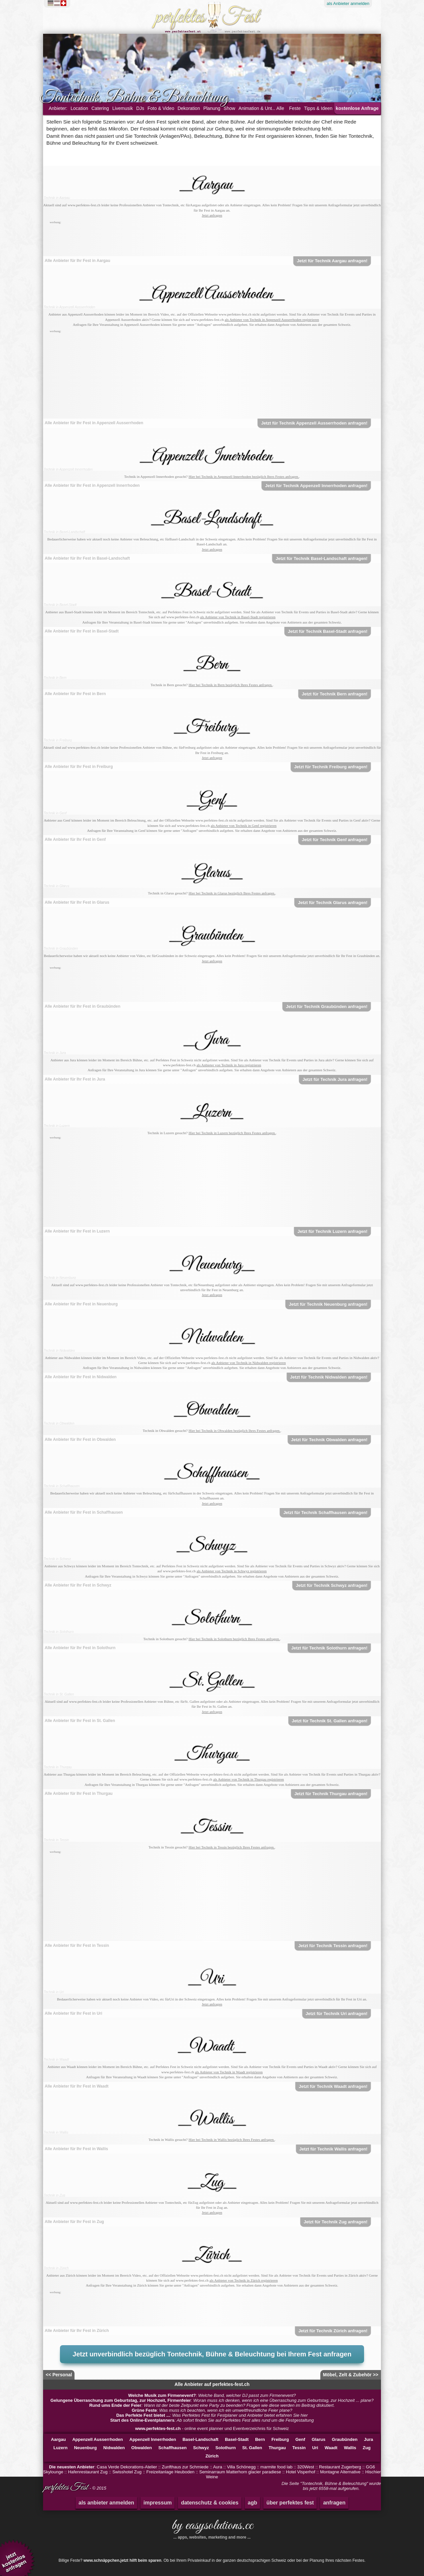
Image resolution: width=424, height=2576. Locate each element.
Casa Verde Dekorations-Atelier (127, 2466)
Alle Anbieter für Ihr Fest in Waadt (76, 2086)
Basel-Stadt (237, 2439)
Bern (260, 2439)
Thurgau (277, 2447)
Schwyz (201, 2447)
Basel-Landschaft (200, 2439)
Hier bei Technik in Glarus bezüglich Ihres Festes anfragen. (231, 893)
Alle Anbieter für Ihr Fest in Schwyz (78, 1585)
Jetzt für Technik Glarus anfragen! (332, 902)
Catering (100, 108)
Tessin (299, 2447)
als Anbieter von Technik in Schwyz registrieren (231, 1571)
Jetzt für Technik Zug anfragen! (336, 2221)
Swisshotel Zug (126, 2471)
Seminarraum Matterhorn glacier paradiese (240, 2471)
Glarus (318, 2439)
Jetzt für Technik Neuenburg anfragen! (328, 1304)
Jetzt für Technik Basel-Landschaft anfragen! (321, 558)
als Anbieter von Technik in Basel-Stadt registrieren (238, 617)
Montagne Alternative (340, 2471)
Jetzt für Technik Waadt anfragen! (333, 2086)
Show (229, 108)
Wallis (350, 2447)
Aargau (58, 2439)
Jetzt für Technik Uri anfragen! (337, 2013)
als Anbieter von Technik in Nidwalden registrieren (248, 1363)
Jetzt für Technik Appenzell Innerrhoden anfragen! (316, 485)
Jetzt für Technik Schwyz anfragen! (331, 1585)
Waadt (331, 2447)
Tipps (318, 108)
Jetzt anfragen (212, 215)
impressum (157, 2502)
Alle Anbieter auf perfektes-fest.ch (212, 2384)
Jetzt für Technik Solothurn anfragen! (329, 1647)
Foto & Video (160, 108)
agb (252, 2502)
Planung (211, 108)
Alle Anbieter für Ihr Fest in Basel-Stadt (82, 631)
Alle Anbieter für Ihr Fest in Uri (73, 2013)
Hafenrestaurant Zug (87, 2471)
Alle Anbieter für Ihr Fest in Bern (75, 693)
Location (79, 108)
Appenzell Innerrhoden (153, 2439)
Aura (217, 2466)
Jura (368, 2439)
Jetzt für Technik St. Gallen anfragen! (330, 1720)
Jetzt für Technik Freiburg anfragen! (331, 766)
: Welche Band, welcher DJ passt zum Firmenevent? (212, 2395)
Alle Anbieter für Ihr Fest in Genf (75, 839)
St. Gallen (252, 2447)
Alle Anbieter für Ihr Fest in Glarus (77, 902)
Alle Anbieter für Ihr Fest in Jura (75, 1079)
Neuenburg (85, 2447)
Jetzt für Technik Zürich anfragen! (333, 2330)
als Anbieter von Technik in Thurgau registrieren (248, 1779)
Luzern (60, 2447)
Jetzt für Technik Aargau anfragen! (332, 260)
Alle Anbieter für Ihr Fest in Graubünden (82, 1006)
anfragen (334, 2502)
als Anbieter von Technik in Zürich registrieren (243, 2280)
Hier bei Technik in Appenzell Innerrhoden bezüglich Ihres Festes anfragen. (243, 477)
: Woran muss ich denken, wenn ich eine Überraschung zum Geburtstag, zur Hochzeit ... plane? (211, 2400)
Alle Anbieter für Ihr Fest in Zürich (77, 2330)
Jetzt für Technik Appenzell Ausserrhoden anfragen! (314, 423)
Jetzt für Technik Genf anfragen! (334, 839)
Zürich (212, 2455)
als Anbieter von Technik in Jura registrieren (228, 1065)
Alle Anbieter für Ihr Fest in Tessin (77, 1945)
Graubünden (344, 2439)
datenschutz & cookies (209, 2502)
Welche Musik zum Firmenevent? (162, 2395)
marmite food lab (276, 2466)
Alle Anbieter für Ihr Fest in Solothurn (80, 1647)
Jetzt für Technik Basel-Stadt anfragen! (327, 631)
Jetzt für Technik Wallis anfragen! (333, 2149)
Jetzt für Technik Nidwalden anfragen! (329, 1377)
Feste (295, 108)
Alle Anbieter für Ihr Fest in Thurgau (79, 1793)
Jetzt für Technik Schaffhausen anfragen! (325, 1512)
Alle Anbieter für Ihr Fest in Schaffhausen (84, 1512)
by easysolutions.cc (212, 2528)
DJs (140, 108)
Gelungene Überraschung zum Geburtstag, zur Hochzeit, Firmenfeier (120, 2400)
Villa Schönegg (241, 2466)
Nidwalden (114, 2447)
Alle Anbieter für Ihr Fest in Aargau (77, 260)
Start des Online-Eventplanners (142, 2420)
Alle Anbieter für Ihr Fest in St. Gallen (80, 1720)
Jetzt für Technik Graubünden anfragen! (326, 1006)
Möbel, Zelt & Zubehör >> (350, 2374)
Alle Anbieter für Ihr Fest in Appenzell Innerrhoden (92, 485)
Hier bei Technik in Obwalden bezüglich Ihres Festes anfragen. (234, 1431)
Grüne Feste (144, 2410)
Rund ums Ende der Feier (115, 2405)
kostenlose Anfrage (357, 108)
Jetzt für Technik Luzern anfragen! (332, 1231)
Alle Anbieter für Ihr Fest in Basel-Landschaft (87, 558)
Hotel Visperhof (300, 2471)
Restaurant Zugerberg (340, 2466)
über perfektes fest (290, 2502)
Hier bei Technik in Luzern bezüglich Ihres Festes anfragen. (232, 1133)
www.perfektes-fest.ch (158, 2428)
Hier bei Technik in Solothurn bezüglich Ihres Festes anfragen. (234, 1639)
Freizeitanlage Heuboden (170, 2471)
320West (305, 2466)
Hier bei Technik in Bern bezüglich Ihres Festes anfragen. (230, 685)
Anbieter (348, 3)
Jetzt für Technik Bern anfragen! (334, 693)
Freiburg (280, 2439)
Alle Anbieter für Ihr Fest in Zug (74, 2221)
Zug (367, 2447)
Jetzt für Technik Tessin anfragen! (332, 1945)
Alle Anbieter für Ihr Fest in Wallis (76, 2149)
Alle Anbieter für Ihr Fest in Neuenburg (81, 1304)
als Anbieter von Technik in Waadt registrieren (229, 2072)
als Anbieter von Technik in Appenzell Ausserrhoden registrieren (272, 320)
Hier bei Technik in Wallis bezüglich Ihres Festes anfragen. (231, 2140)
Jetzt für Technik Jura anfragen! (334, 1079)
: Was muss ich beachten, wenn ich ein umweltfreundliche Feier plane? (212, 2410)
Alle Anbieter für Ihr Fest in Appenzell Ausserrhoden (94, 423)
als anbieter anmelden (106, 2502)
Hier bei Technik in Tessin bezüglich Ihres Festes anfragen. (231, 1847)
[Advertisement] (212, 240)
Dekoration (189, 108)
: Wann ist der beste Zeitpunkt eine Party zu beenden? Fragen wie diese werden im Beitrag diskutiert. (212, 2405)
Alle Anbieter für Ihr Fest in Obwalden (80, 1439)
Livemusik (122, 108)
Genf (300, 2439)
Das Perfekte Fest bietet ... (143, 2415)
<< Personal (59, 2374)
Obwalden (141, 2447)
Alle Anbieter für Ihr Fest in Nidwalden (81, 1377)
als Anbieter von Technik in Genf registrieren (244, 826)
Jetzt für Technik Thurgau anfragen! (331, 1793)
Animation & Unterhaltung (265, 108)
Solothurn (225, 2447)
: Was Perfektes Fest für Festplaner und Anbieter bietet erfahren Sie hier (212, 2415)
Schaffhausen (172, 2447)
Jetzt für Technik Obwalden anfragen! (329, 1439)
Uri (315, 2447)
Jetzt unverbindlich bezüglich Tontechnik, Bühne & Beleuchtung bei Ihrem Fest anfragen (212, 2354)
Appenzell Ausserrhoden (97, 2439)
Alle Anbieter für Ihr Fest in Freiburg (79, 766)
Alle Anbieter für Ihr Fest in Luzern (77, 1231)
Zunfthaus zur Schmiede (185, 2466)
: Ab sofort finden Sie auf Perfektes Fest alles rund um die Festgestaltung (212, 2420)
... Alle (278, 108)
